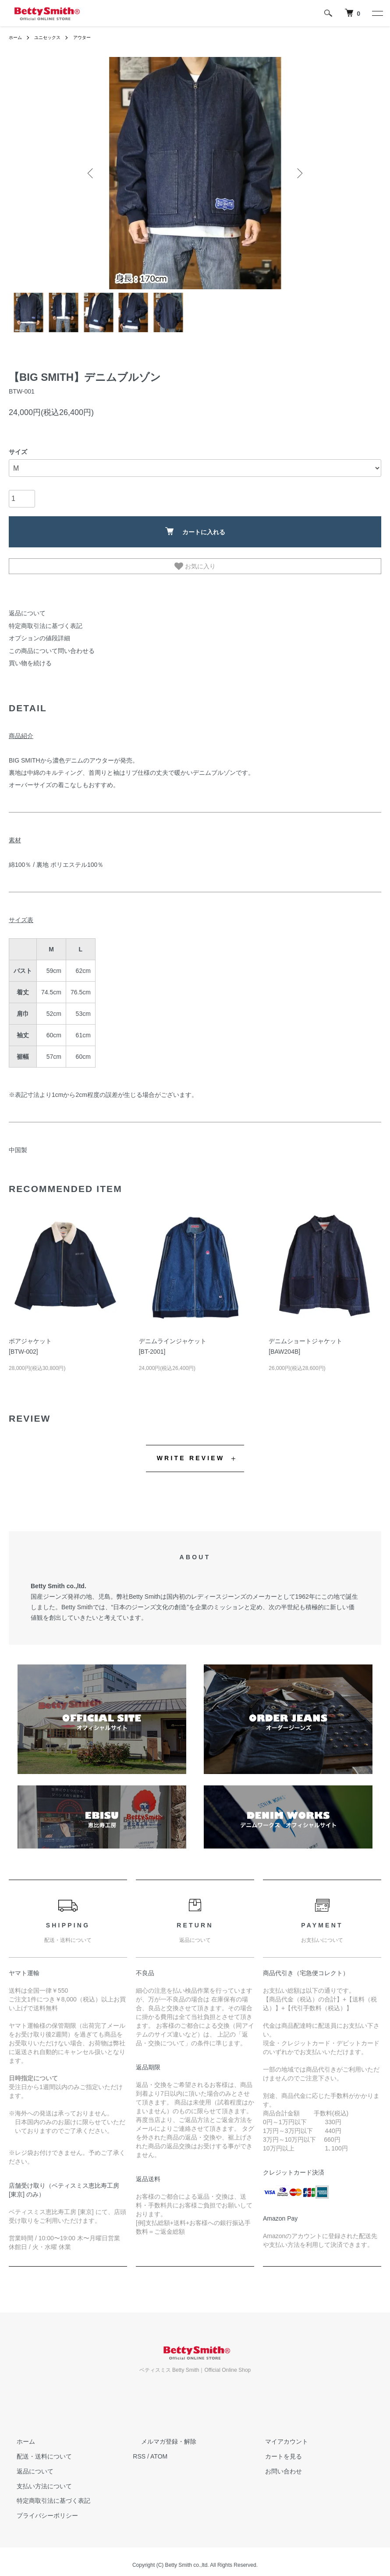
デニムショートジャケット (305, 1334)
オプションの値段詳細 (35, 635)
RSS (139, 2449)
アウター (91, 37)
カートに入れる (195, 531)
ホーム (17, 37)
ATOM (158, 2449)
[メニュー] (377, 13)
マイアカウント (278, 2434)
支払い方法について (36, 2479)
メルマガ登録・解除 (160, 2434)
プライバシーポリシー (39, 2508)
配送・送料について (36, 2449)
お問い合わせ (275, 2464)
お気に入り (195, 566)
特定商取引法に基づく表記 (40, 624)
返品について (24, 613)
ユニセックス (52, 37)
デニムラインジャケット (172, 1334)
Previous (92, 173)
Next (298, 173)
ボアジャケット (30, 1334)
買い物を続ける (27, 657)
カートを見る (275, 2449)
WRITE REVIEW (191, 1451)
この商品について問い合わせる (45, 646)
